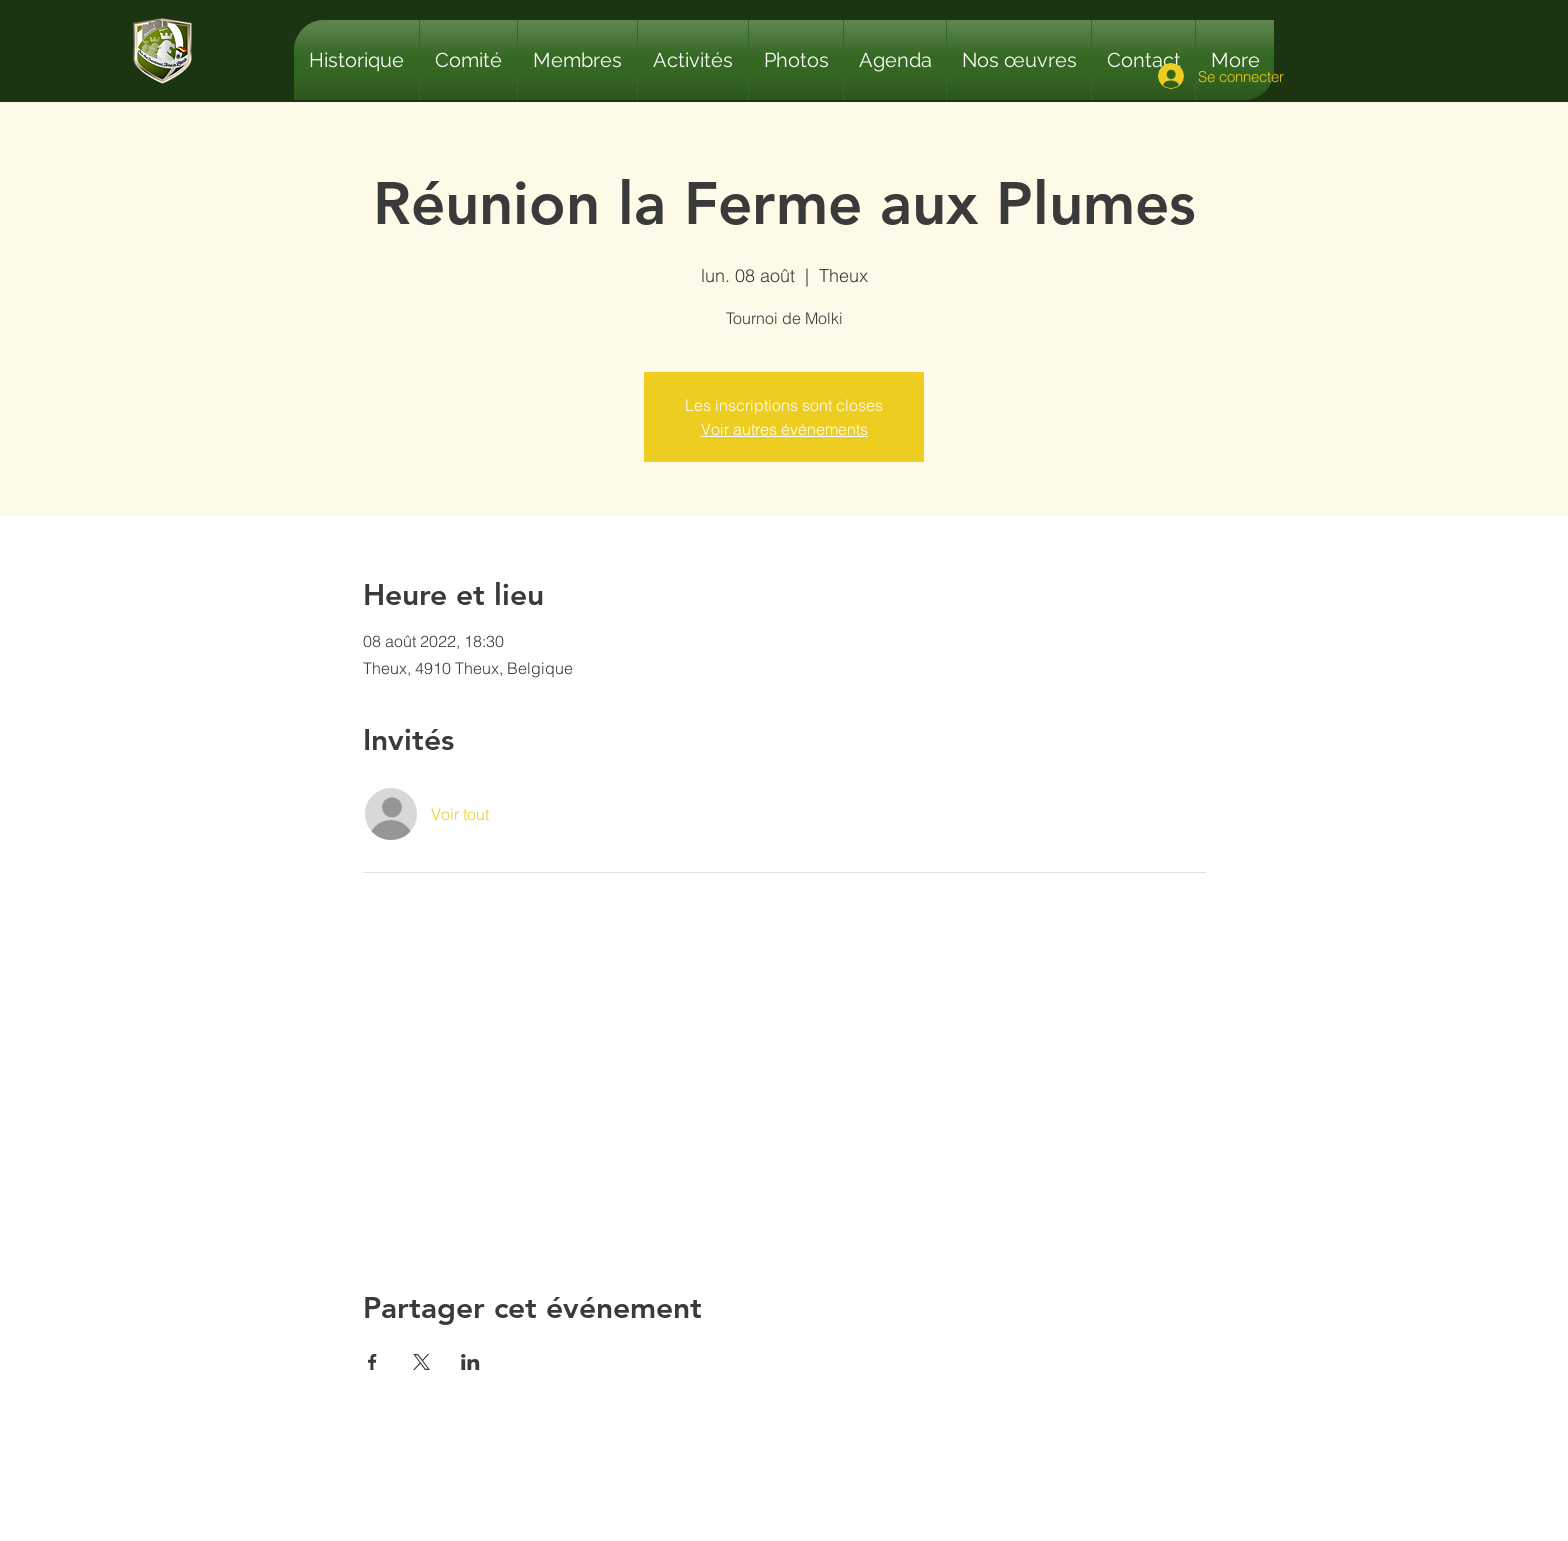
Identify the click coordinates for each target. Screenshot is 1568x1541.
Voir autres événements (784, 429)
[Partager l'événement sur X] (421, 1362)
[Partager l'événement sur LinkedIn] (470, 1362)
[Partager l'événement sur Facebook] (372, 1362)
